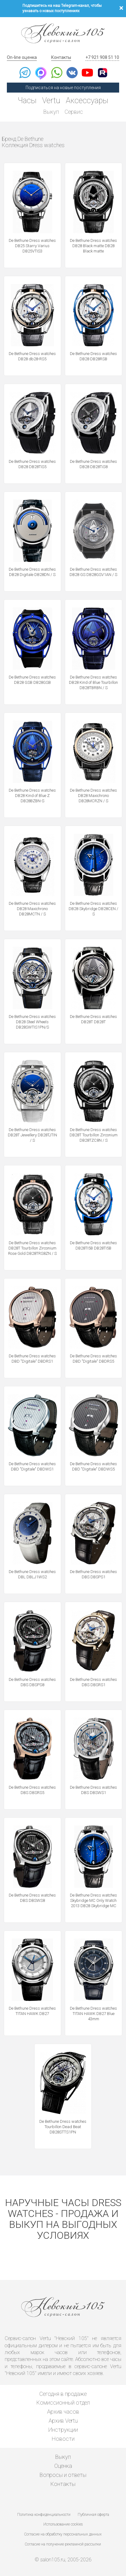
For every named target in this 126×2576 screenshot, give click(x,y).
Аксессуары (87, 100)
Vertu (51, 100)
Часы (27, 100)
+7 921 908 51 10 (102, 57)
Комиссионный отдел (63, 2402)
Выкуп (51, 111)
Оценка (63, 2466)
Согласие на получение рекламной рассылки (63, 2544)
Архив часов (63, 2411)
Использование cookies (63, 2524)
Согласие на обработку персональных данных (63, 2534)
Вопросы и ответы (63, 2475)
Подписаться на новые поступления (63, 87)
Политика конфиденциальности (43, 2514)
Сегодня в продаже (63, 2394)
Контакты (61, 57)
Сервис (74, 111)
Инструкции (63, 2429)
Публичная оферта (93, 2514)
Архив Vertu (63, 2420)
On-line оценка (22, 57)
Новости (63, 2438)
